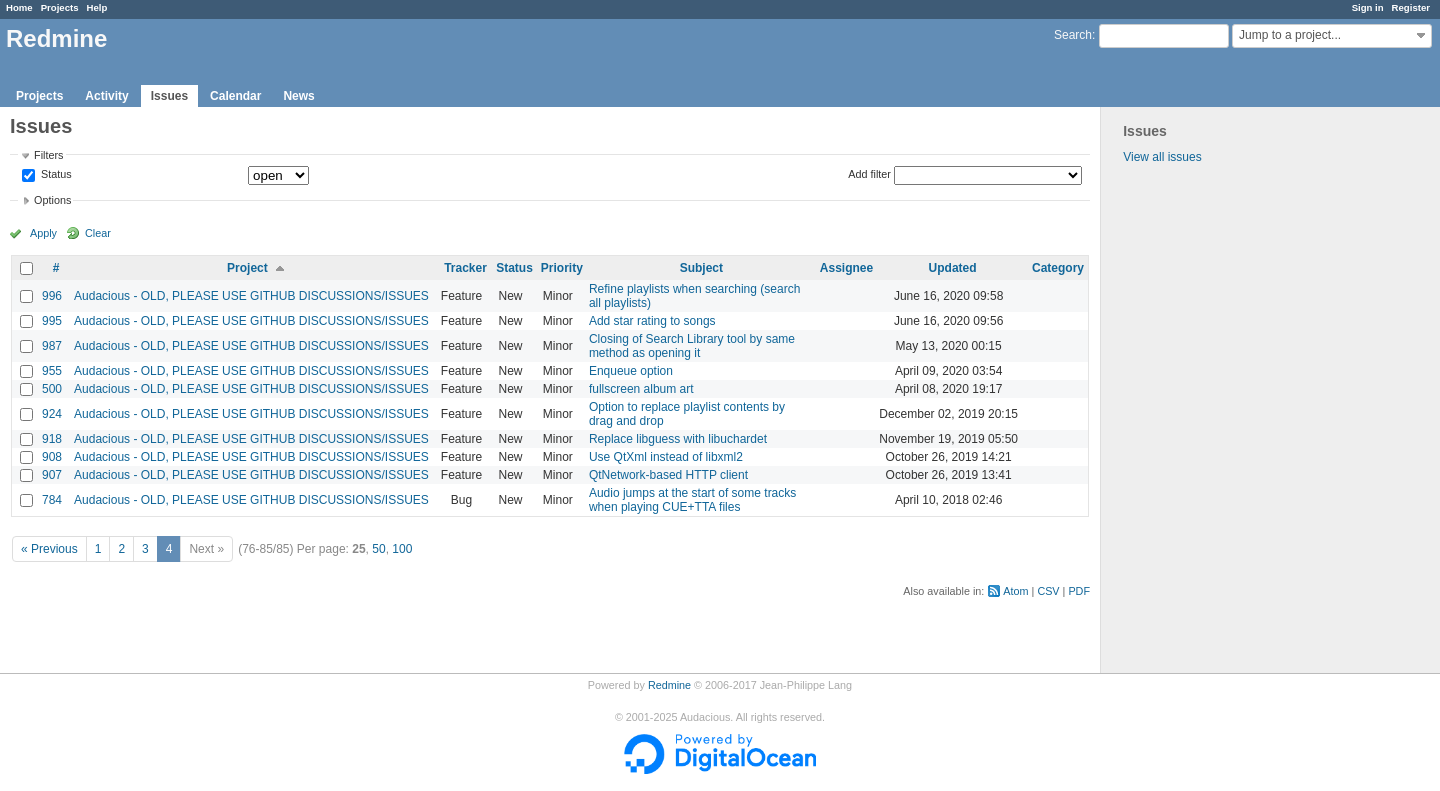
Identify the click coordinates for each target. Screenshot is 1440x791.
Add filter (869, 174)
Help (97, 7)
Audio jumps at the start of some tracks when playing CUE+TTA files (692, 500)
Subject (701, 268)
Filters (48, 155)
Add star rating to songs (652, 321)
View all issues (1162, 157)
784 (52, 500)
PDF (1079, 591)
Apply (43, 233)
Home (19, 7)
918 (52, 439)
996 (52, 296)
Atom (1015, 591)
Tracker (465, 268)
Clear (98, 233)
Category (1058, 268)
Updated (953, 268)
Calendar (235, 96)
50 (378, 549)
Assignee (846, 268)
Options (52, 200)
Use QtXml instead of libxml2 (666, 457)
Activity (106, 96)
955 (52, 371)
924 (52, 414)
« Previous (49, 549)
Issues (169, 96)
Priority (562, 268)
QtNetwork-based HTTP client (668, 475)
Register (1411, 7)
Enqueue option (631, 371)
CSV (1048, 591)
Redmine (669, 685)
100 (402, 549)
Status (55, 175)
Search (1073, 35)
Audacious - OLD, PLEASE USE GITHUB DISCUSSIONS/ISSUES (251, 296)
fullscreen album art (641, 389)
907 (52, 475)
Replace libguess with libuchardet (678, 439)
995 (52, 321)
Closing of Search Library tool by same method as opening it (692, 346)
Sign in (1368, 7)
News (298, 96)
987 (52, 346)
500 (52, 389)
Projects (60, 7)
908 (52, 457)
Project (247, 268)
